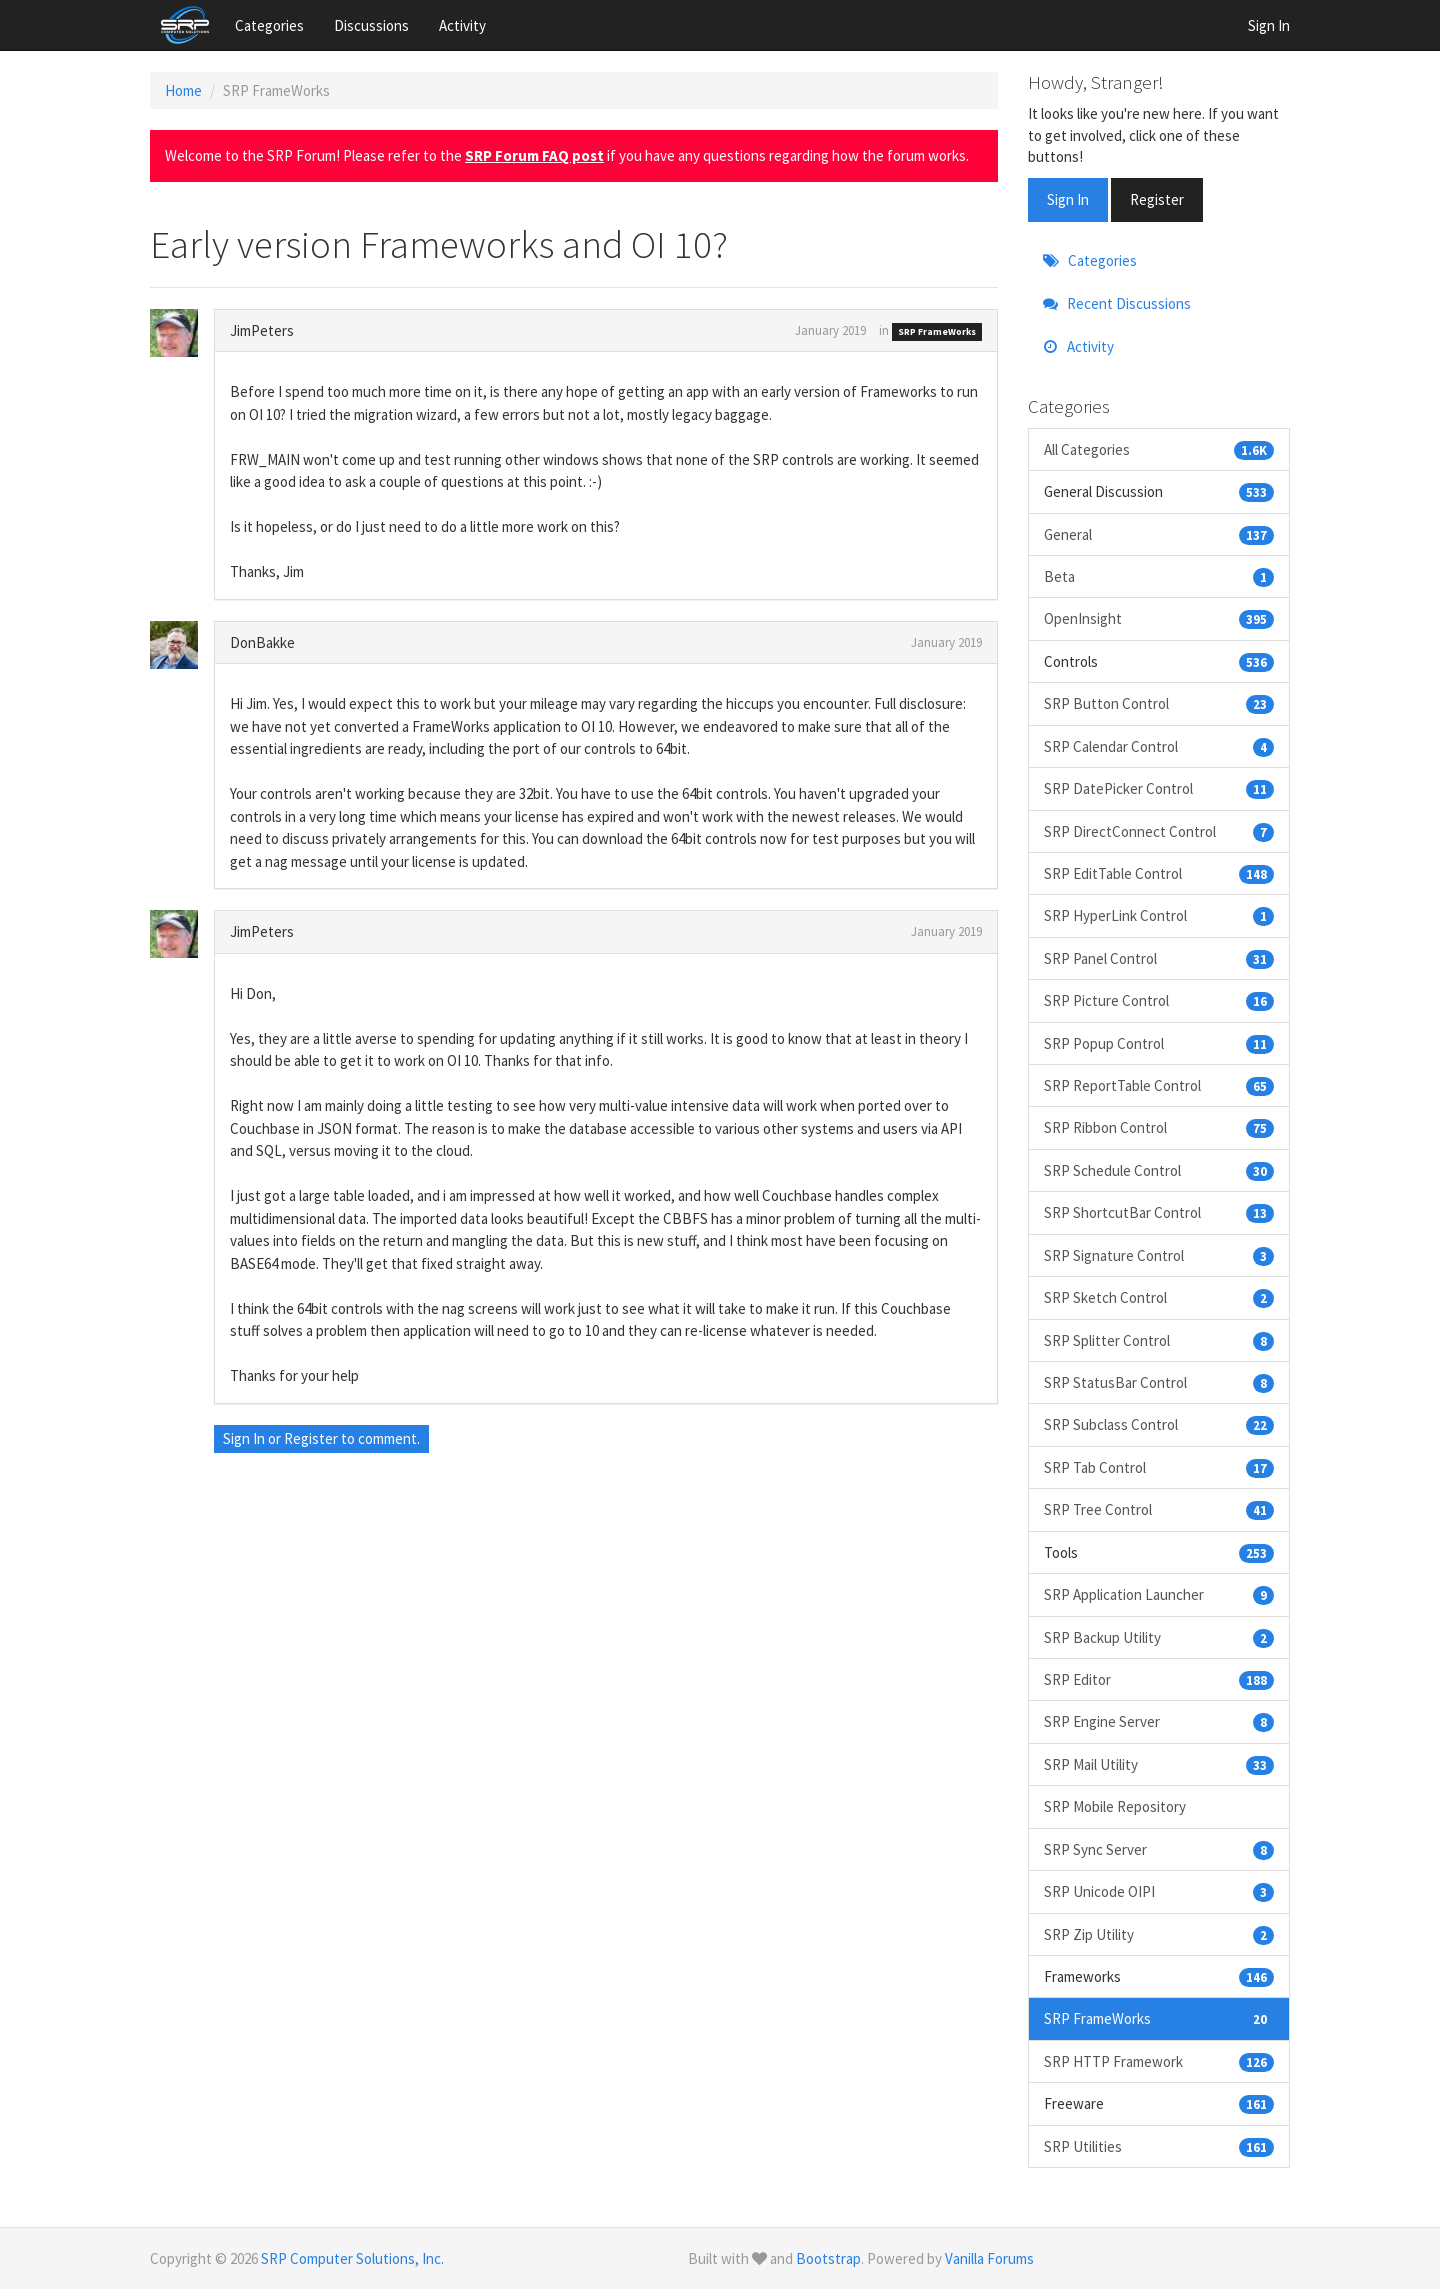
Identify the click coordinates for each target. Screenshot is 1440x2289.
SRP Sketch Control (1159, 1297)
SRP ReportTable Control (1159, 1085)
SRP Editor (1159, 1679)
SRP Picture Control (1159, 1000)
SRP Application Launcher (1159, 1594)
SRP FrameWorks (937, 331)
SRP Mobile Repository (1115, 1806)
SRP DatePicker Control (1159, 788)
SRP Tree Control (1159, 1509)
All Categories (1159, 449)
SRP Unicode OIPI (1159, 1891)
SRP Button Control (1159, 703)
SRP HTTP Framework (1159, 2061)
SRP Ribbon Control (1159, 1127)
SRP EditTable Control (1159, 873)
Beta (1159, 576)
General (1159, 534)
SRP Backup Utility (1159, 1637)
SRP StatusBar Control (1159, 1382)
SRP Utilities (1159, 2146)
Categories (269, 25)
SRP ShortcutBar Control (1159, 1212)
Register (311, 1438)
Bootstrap (828, 2258)
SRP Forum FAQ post (534, 155)
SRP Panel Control (1159, 958)
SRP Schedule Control (1159, 1170)
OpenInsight (1159, 618)
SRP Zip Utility (1159, 1934)
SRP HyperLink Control (1159, 915)
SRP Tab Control (1159, 1467)
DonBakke (262, 642)
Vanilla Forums (989, 2258)
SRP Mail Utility (1159, 1764)
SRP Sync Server (1159, 1849)
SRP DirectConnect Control (1159, 831)
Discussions (371, 25)
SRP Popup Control (1159, 1043)
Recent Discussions (1117, 303)
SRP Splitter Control (1159, 1340)
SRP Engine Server (1159, 1721)
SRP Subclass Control (1159, 1424)
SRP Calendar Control (1159, 746)
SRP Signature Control (1159, 1255)
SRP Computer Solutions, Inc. (352, 2258)
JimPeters (262, 330)
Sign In (1269, 25)
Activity (462, 25)
